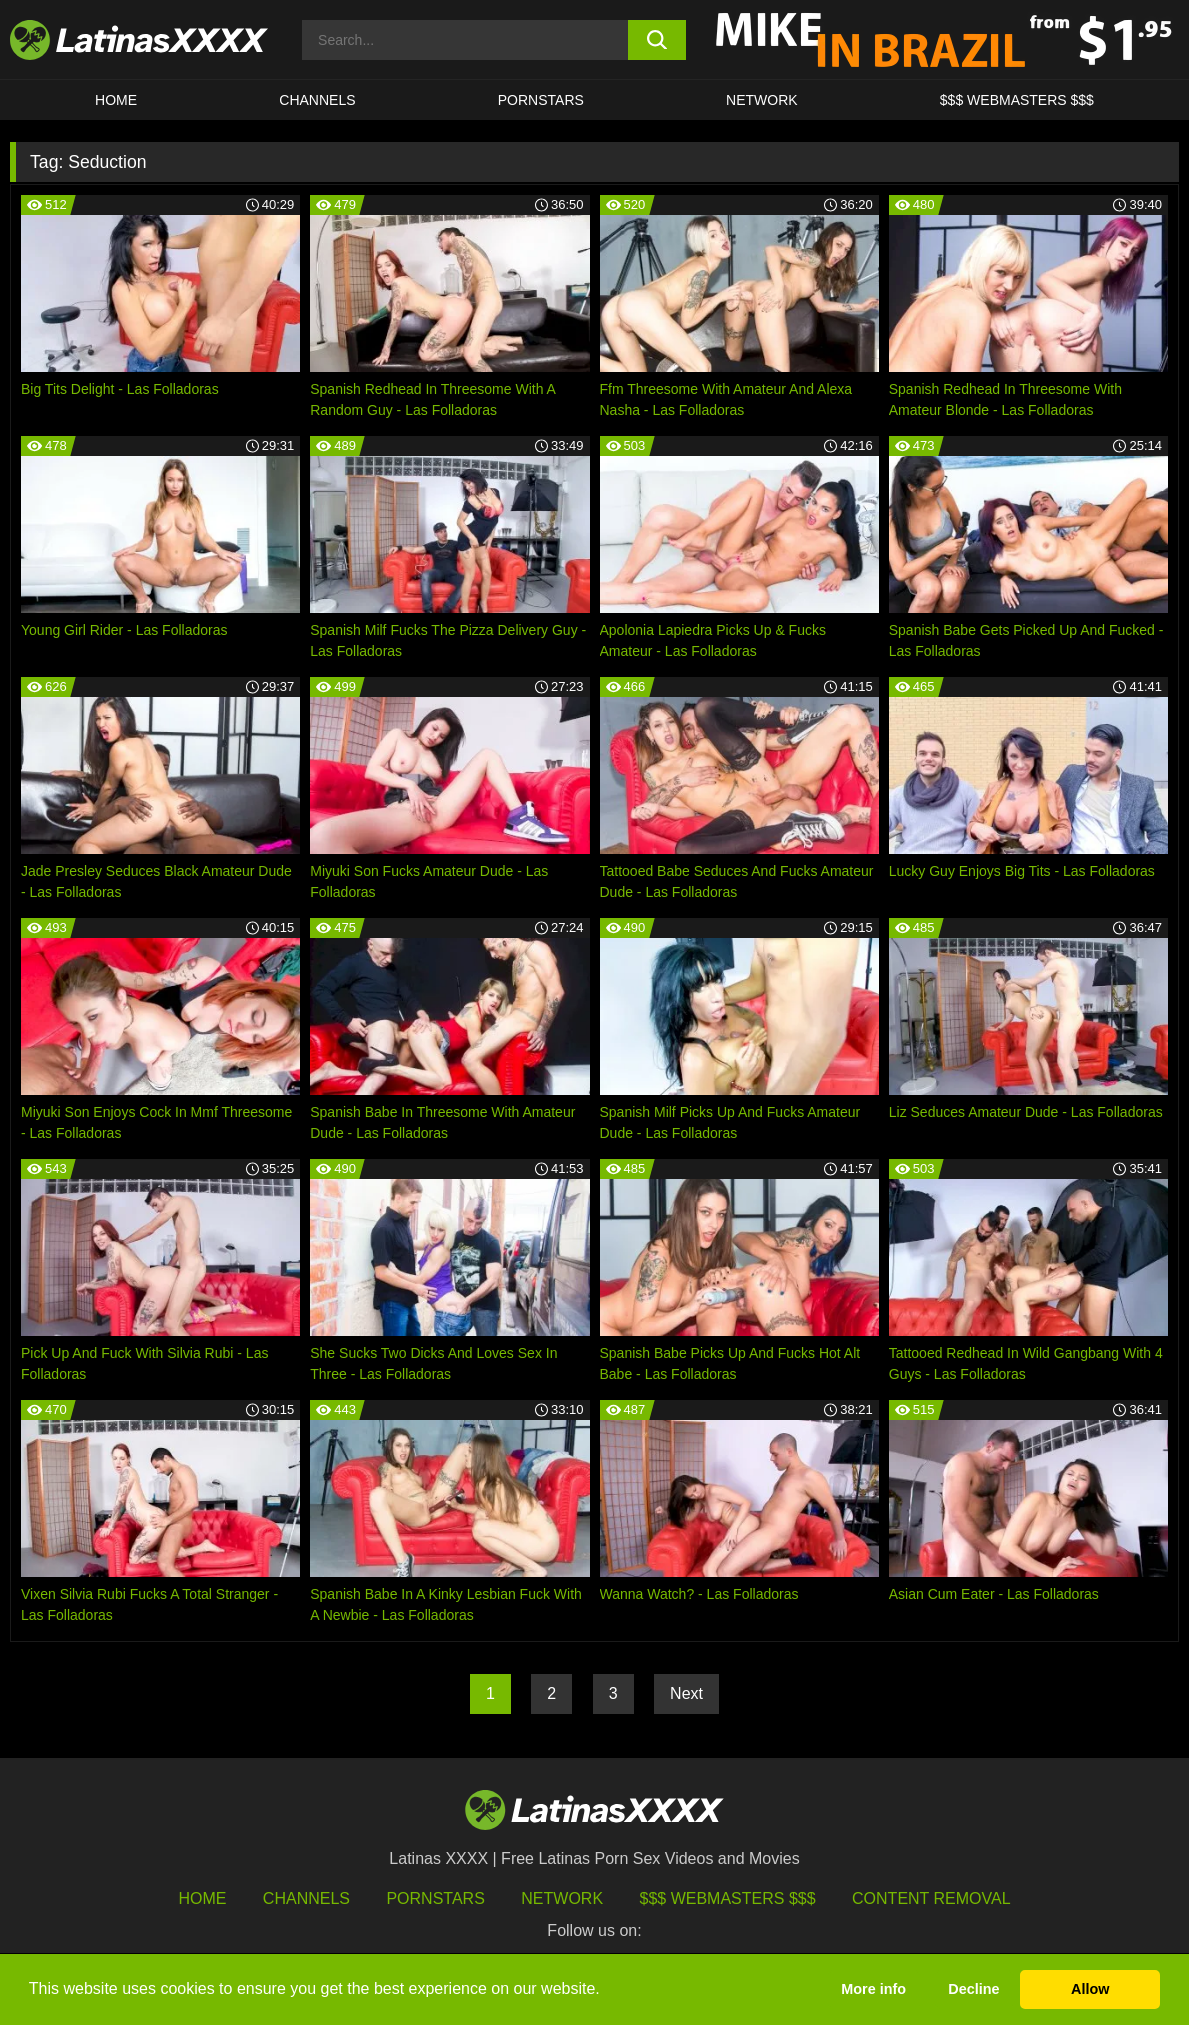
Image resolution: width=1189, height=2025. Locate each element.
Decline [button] (973, 1989)
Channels (306, 1898)
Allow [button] (1090, 1989)
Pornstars (541, 100)
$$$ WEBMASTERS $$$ (1017, 100)
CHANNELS (317, 100)
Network (762, 100)
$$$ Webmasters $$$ (728, 1898)
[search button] (657, 40)
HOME (116, 100)
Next (686, 1693)
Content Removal (931, 1898)
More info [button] (873, 1989)
